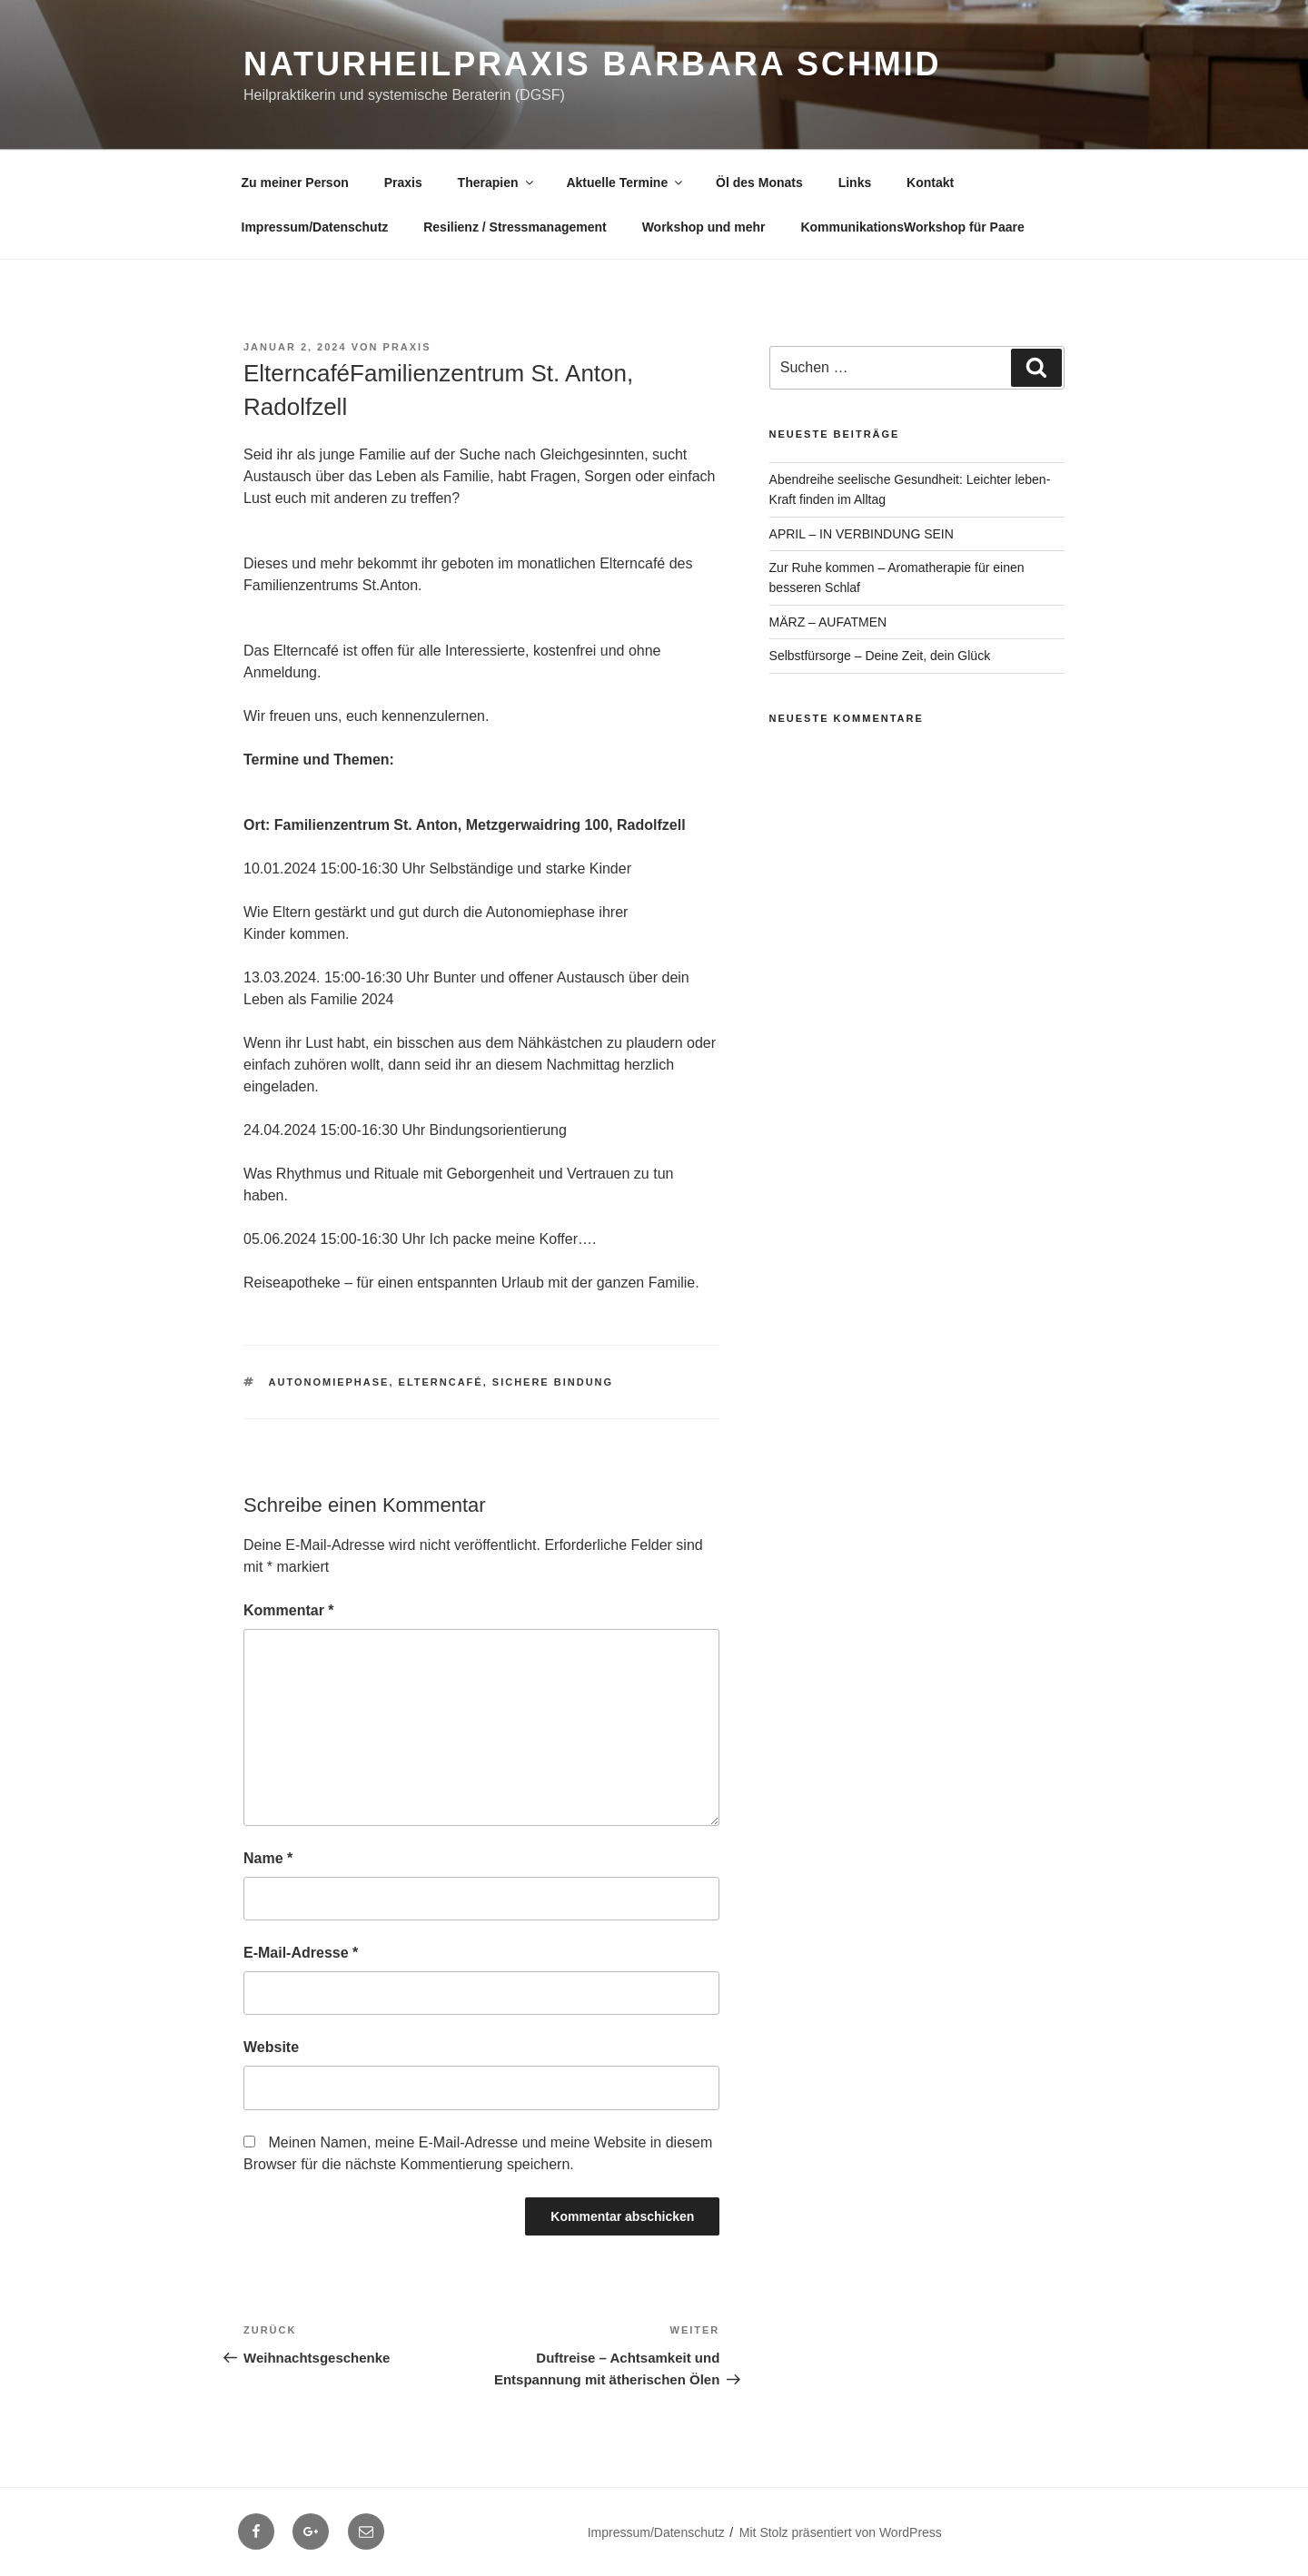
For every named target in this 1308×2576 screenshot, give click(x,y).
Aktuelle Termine (625, 182)
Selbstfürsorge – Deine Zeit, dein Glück (880, 655)
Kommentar (288, 1610)
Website (271, 2047)
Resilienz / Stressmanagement (515, 227)
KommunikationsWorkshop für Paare (912, 227)
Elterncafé (441, 1382)
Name (267, 1858)
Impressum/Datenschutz (315, 227)
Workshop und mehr (704, 227)
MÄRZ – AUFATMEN (828, 622)
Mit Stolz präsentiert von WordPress (840, 2532)
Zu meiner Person (295, 182)
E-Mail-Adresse (300, 1952)
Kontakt (930, 182)
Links (855, 182)
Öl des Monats (759, 182)
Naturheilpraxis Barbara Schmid (592, 64)
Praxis (403, 182)
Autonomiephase (329, 1382)
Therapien (497, 182)
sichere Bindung (552, 1382)
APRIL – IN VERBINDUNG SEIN (861, 534)
